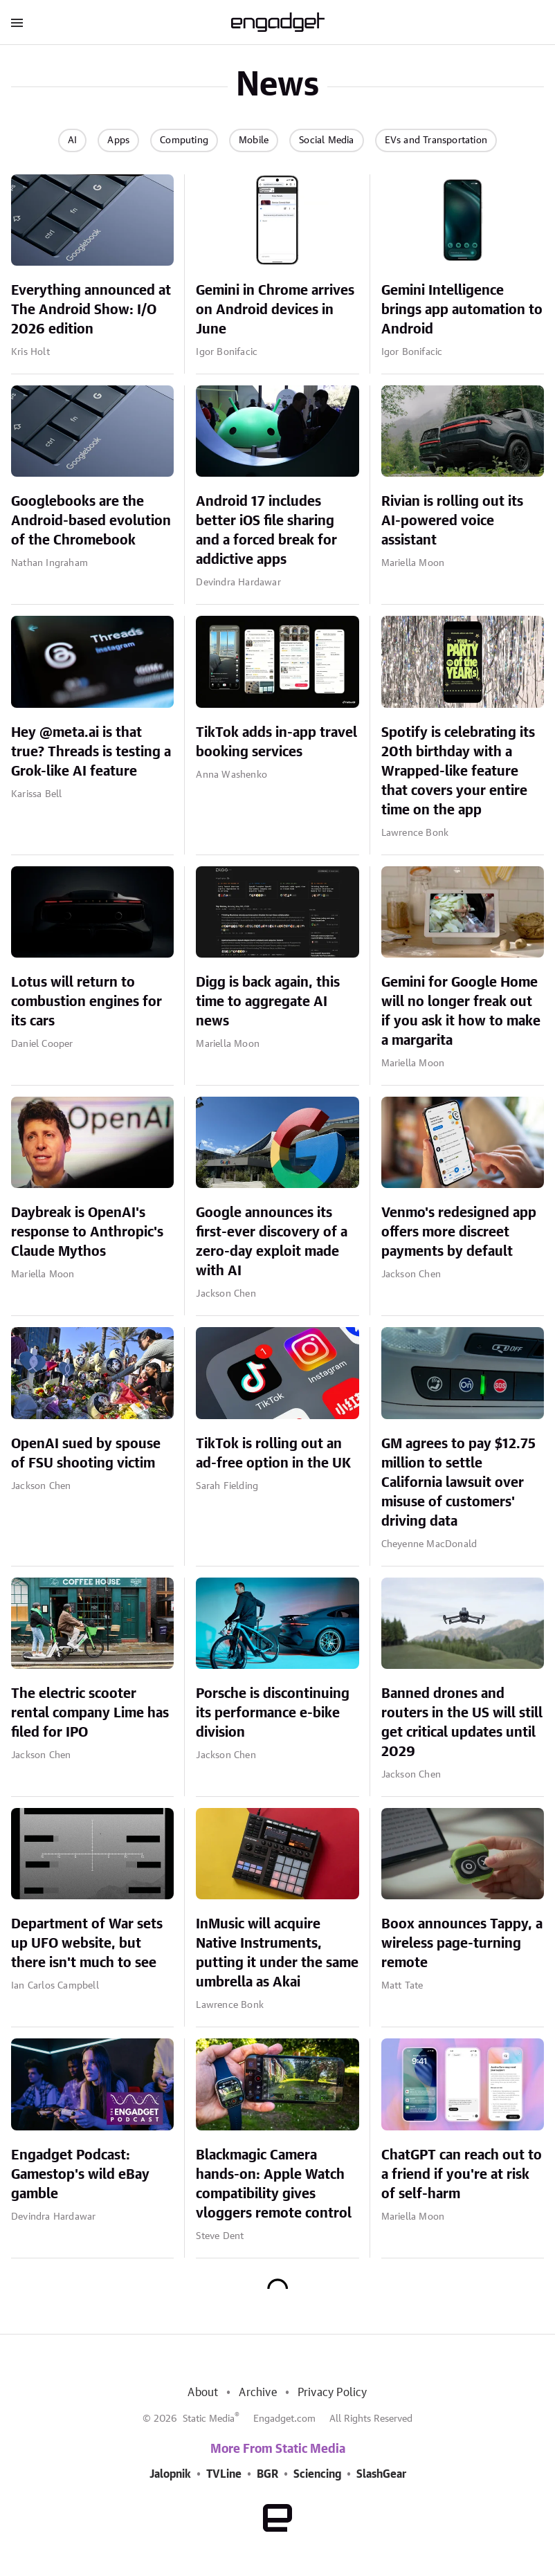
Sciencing (317, 2474)
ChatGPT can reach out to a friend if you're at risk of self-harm (461, 2174)
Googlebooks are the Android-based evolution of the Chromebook (91, 521)
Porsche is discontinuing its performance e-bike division (272, 1713)
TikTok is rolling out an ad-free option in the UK (273, 1453)
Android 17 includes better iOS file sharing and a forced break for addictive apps (266, 531)
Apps (118, 140)
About (203, 2392)
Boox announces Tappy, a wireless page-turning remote (462, 1943)
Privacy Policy (332, 2392)
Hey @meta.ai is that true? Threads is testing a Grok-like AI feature (91, 752)
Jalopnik (170, 2474)
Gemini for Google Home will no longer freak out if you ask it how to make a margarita (460, 1012)
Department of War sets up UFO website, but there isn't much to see (87, 1943)
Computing (184, 140)
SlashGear (381, 2474)
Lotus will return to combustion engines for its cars (86, 1002)
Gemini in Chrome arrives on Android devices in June (275, 310)
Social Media (326, 140)
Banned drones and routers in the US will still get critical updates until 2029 (462, 1723)
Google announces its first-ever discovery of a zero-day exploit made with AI (271, 1242)
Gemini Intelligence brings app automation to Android (462, 310)
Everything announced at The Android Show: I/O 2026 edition (91, 310)
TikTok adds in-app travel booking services (276, 742)
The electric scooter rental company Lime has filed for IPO (90, 1713)
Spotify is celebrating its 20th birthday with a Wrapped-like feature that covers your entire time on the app (458, 771)
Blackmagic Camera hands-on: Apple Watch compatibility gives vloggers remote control (274, 2184)
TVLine (224, 2474)
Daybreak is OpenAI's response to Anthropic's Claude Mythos (87, 1232)
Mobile (254, 140)
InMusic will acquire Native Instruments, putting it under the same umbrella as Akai (277, 1953)
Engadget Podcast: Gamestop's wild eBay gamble (80, 2174)
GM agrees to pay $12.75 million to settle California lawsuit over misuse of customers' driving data (458, 1482)
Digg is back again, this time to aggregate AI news (268, 1002)
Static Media (209, 2419)
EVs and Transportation (436, 140)
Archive (257, 2392)
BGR (267, 2474)
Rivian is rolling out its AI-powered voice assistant (452, 521)
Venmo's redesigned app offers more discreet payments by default (458, 1232)
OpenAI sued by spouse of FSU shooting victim (86, 1453)
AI (72, 140)
